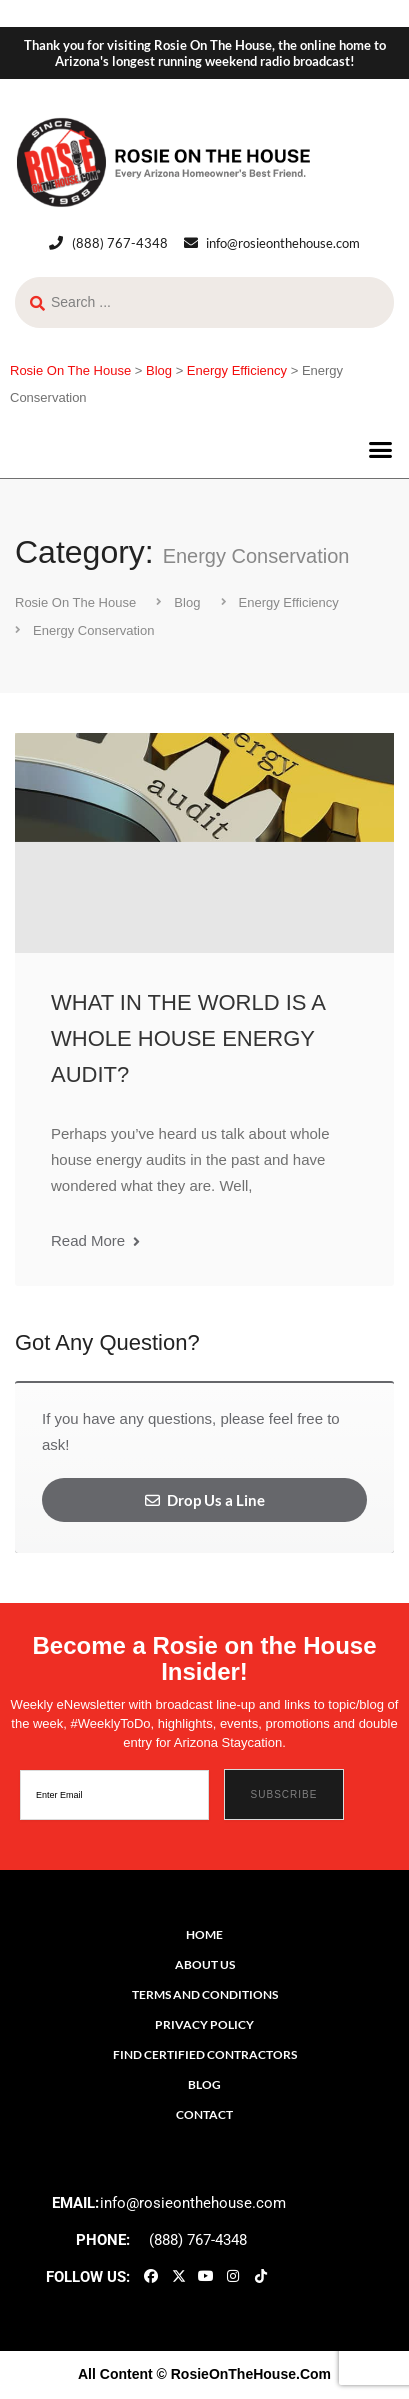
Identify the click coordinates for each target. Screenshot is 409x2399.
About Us (205, 1964)
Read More (95, 1240)
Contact (204, 2114)
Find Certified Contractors (205, 2054)
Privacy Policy (204, 2024)
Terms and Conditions (205, 1994)
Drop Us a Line (205, 1500)
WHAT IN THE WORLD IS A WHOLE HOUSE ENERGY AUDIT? (188, 1038)
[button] (381, 450)
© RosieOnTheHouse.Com (244, 2374)
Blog (204, 2084)
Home (204, 1934)
